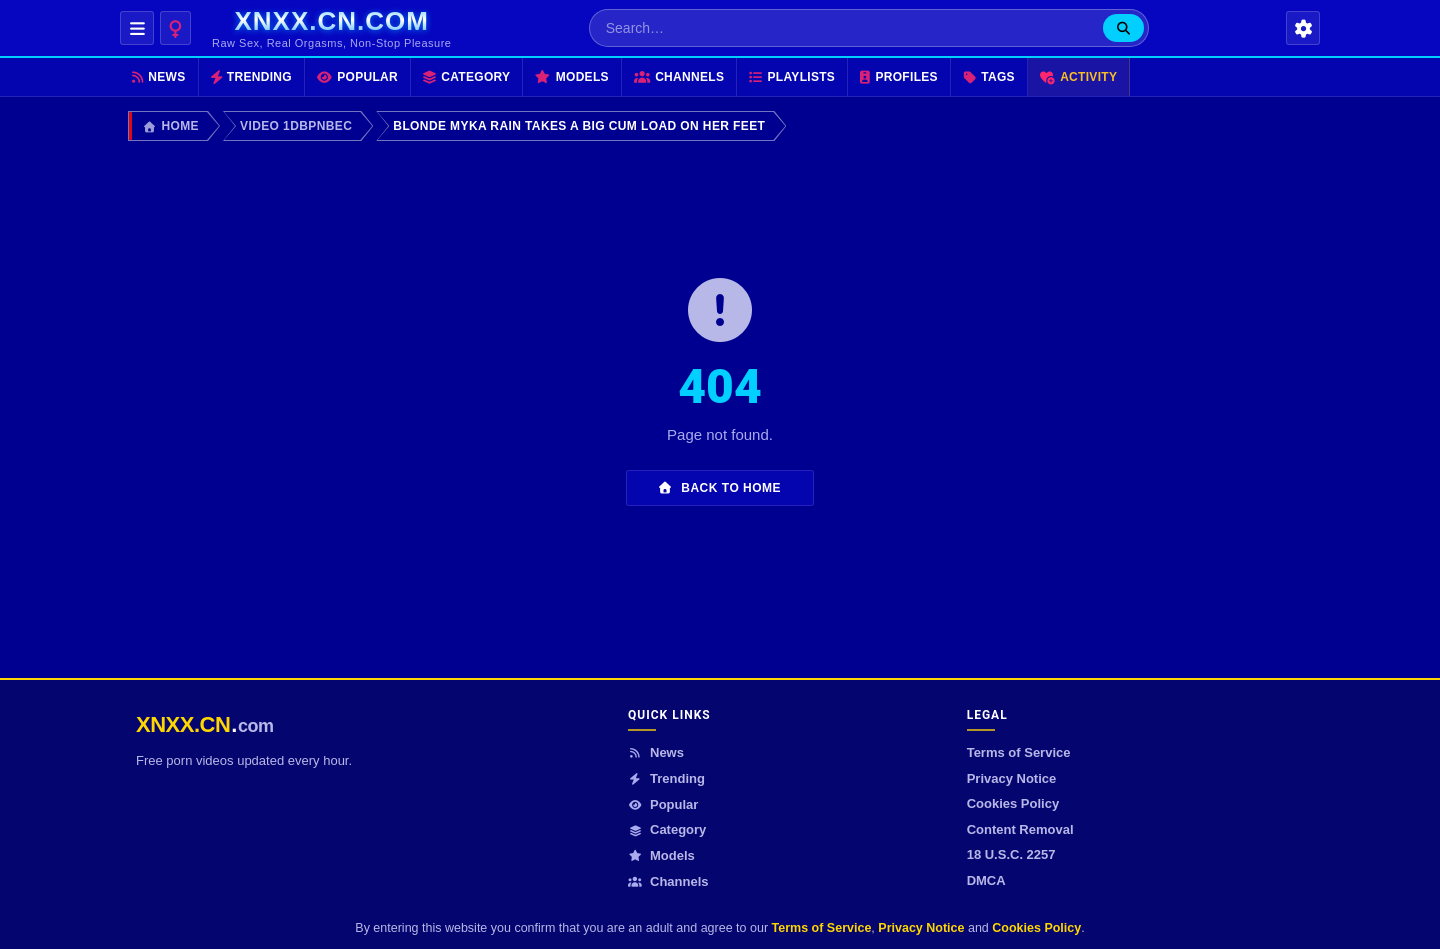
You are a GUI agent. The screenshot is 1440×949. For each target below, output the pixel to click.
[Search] (1123, 28)
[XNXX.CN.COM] (204, 724)
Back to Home (720, 488)
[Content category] (175, 28)
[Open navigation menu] (137, 28)
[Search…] (846, 28)
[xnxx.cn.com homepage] (331, 28)
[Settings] (1303, 28)
